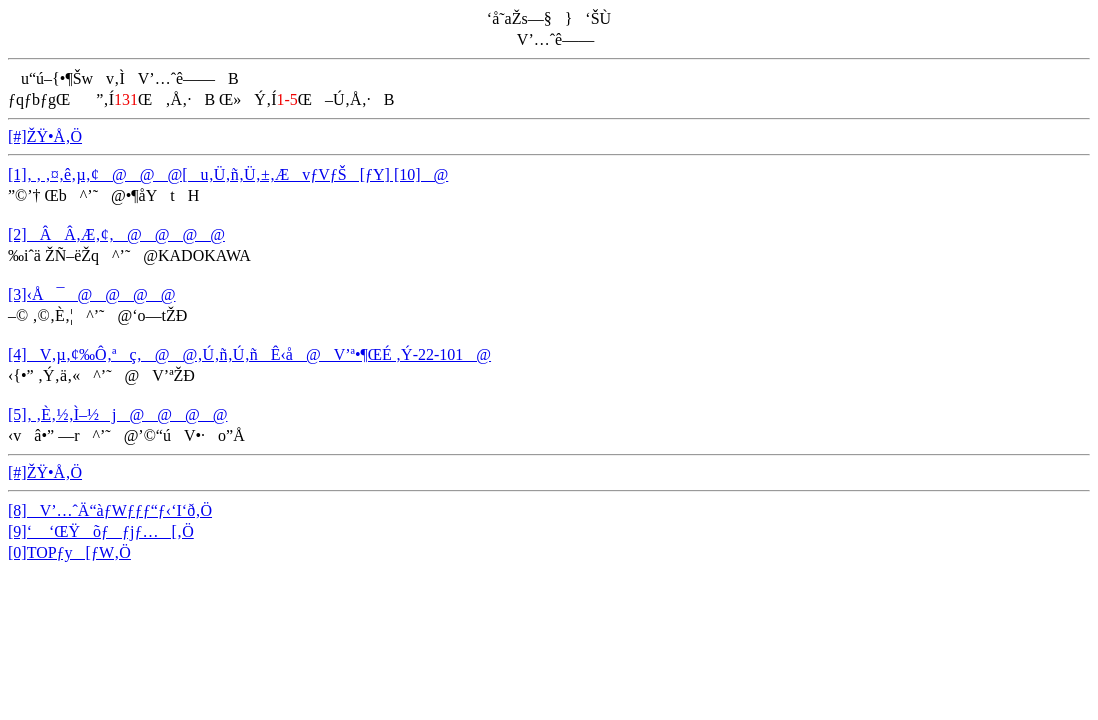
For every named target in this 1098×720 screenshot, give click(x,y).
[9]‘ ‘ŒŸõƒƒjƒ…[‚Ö (101, 531)
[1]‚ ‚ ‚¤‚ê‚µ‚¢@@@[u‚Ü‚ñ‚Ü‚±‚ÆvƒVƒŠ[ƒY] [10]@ (228, 174)
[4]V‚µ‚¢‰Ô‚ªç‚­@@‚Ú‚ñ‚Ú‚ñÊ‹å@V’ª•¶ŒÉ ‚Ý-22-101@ (249, 354)
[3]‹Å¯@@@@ (91, 294)
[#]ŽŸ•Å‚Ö (45, 136)
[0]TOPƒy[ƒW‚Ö (69, 552)
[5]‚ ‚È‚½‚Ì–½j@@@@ (117, 414)
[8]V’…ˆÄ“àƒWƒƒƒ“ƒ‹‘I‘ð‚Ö (110, 510)
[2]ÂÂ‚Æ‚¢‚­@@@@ (116, 234)
